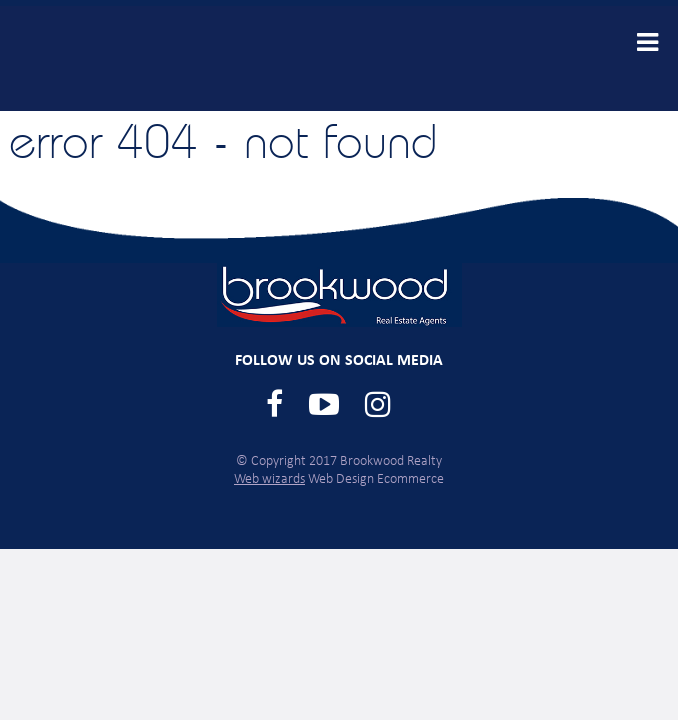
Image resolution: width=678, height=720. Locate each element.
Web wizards (269, 479)
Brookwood (167, 58)
